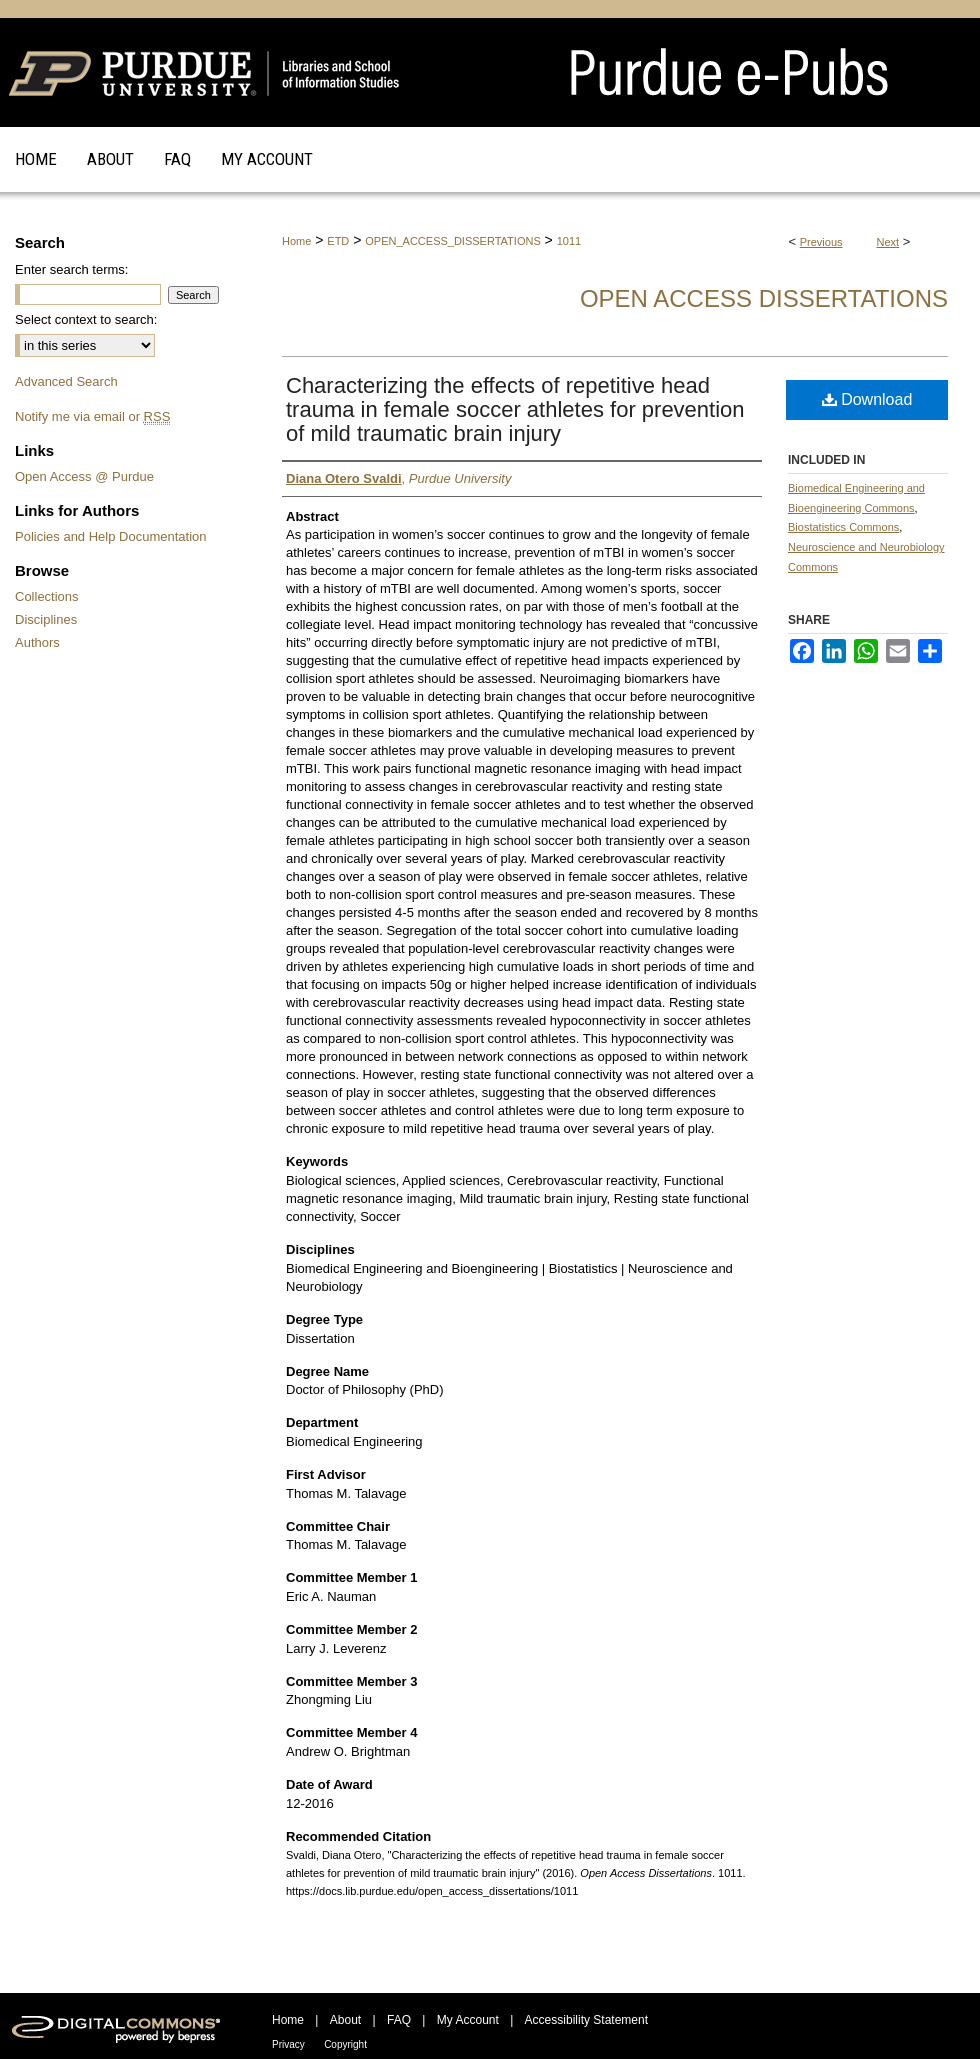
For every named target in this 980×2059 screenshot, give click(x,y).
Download (867, 399)
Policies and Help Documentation (111, 536)
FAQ (399, 2020)
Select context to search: (86, 319)
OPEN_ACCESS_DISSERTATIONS (452, 241)
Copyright (345, 2044)
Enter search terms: (71, 269)
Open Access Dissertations (764, 298)
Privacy (288, 2044)
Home (296, 241)
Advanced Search (66, 381)
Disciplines (46, 619)
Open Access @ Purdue (84, 476)
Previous (821, 242)
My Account (468, 2020)
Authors (37, 642)
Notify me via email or (92, 416)
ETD (338, 241)
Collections (47, 596)
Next (888, 242)
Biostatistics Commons (843, 527)
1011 (569, 241)
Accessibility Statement (586, 2020)
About (345, 2020)
